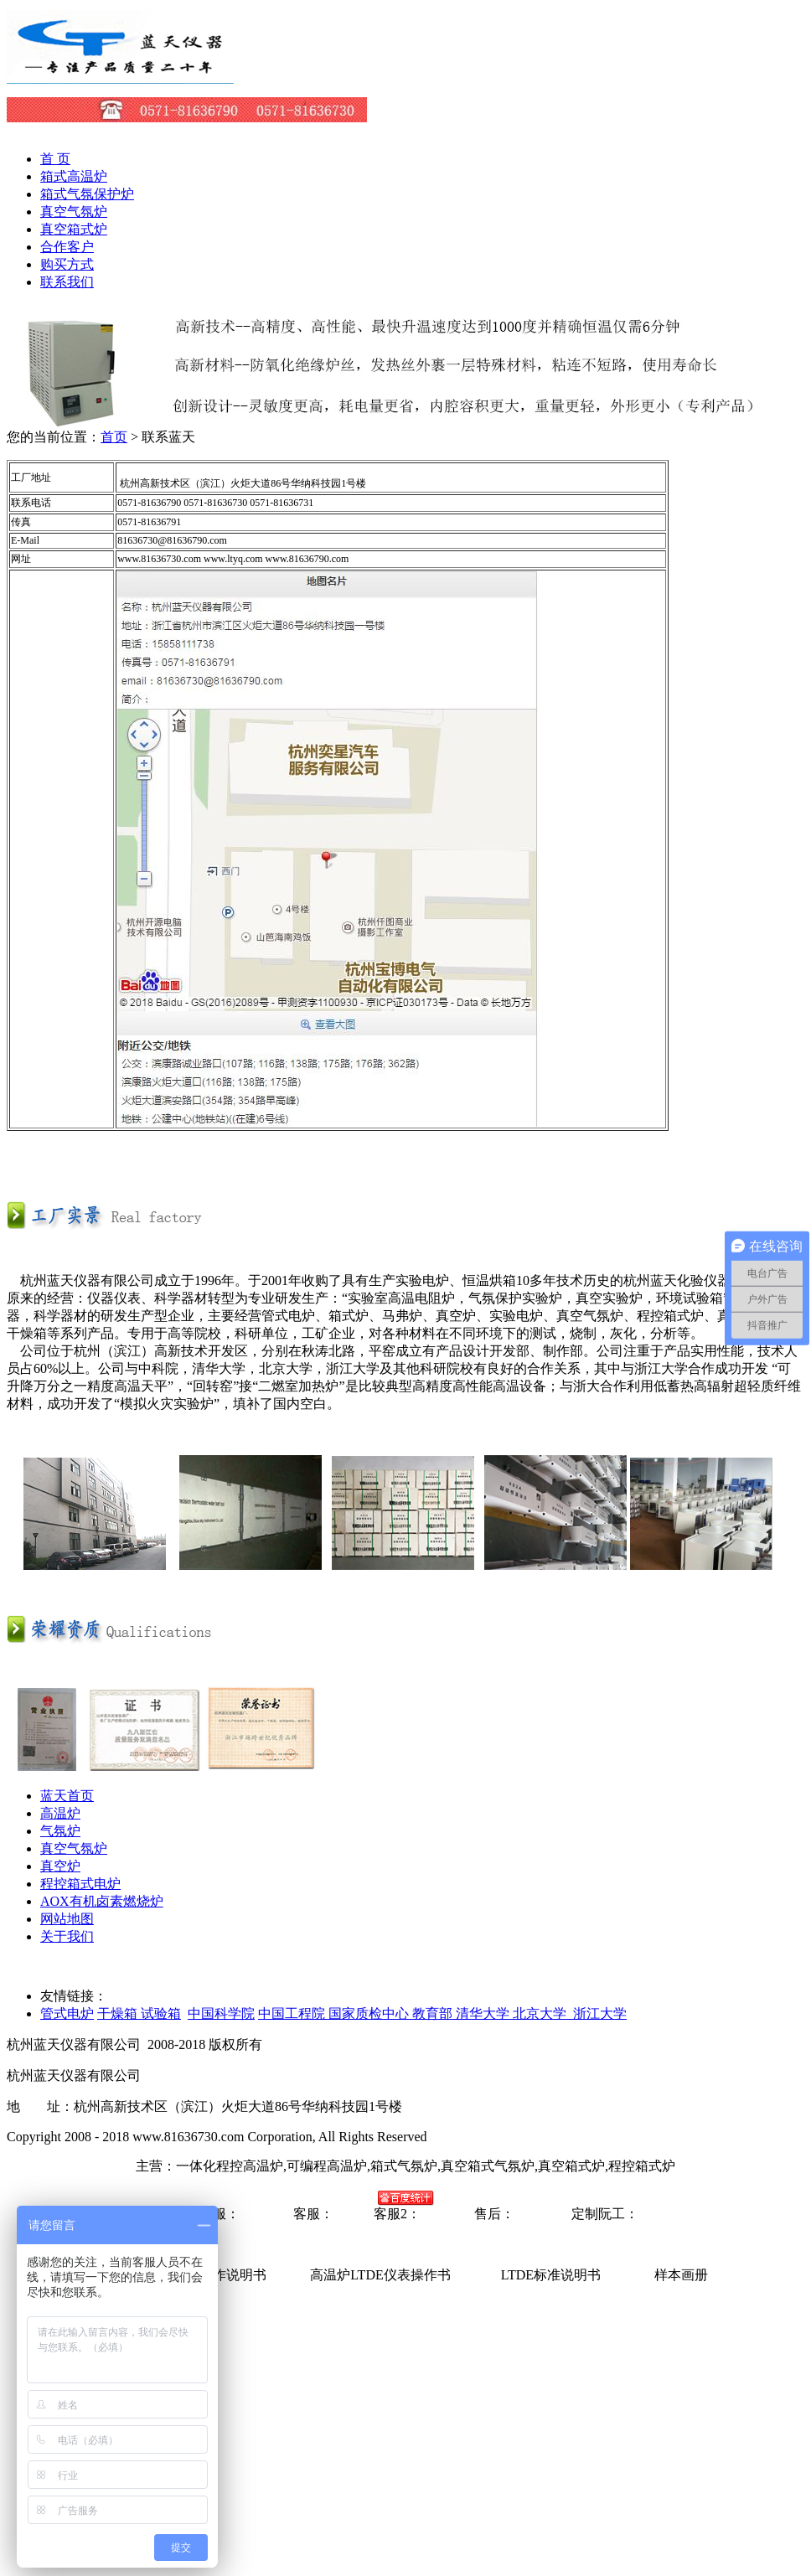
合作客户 (67, 247)
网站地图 (67, 1919)
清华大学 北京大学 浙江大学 (541, 2013)
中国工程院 (293, 2013)
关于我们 (67, 1936)
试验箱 (161, 2013)
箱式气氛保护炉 (87, 194)
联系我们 (67, 282)
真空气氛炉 (73, 211)
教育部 (434, 2013)
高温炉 (60, 1813)
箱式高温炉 (73, 176)
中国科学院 (221, 2013)
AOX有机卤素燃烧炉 (101, 1901)
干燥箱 (119, 2013)
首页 (114, 437)
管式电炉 (67, 2013)
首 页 (55, 159)
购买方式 (67, 264)
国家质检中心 (370, 2013)
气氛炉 (60, 1831)
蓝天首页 (67, 1796)
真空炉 (60, 1866)
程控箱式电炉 (80, 1884)
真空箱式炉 (73, 229)
